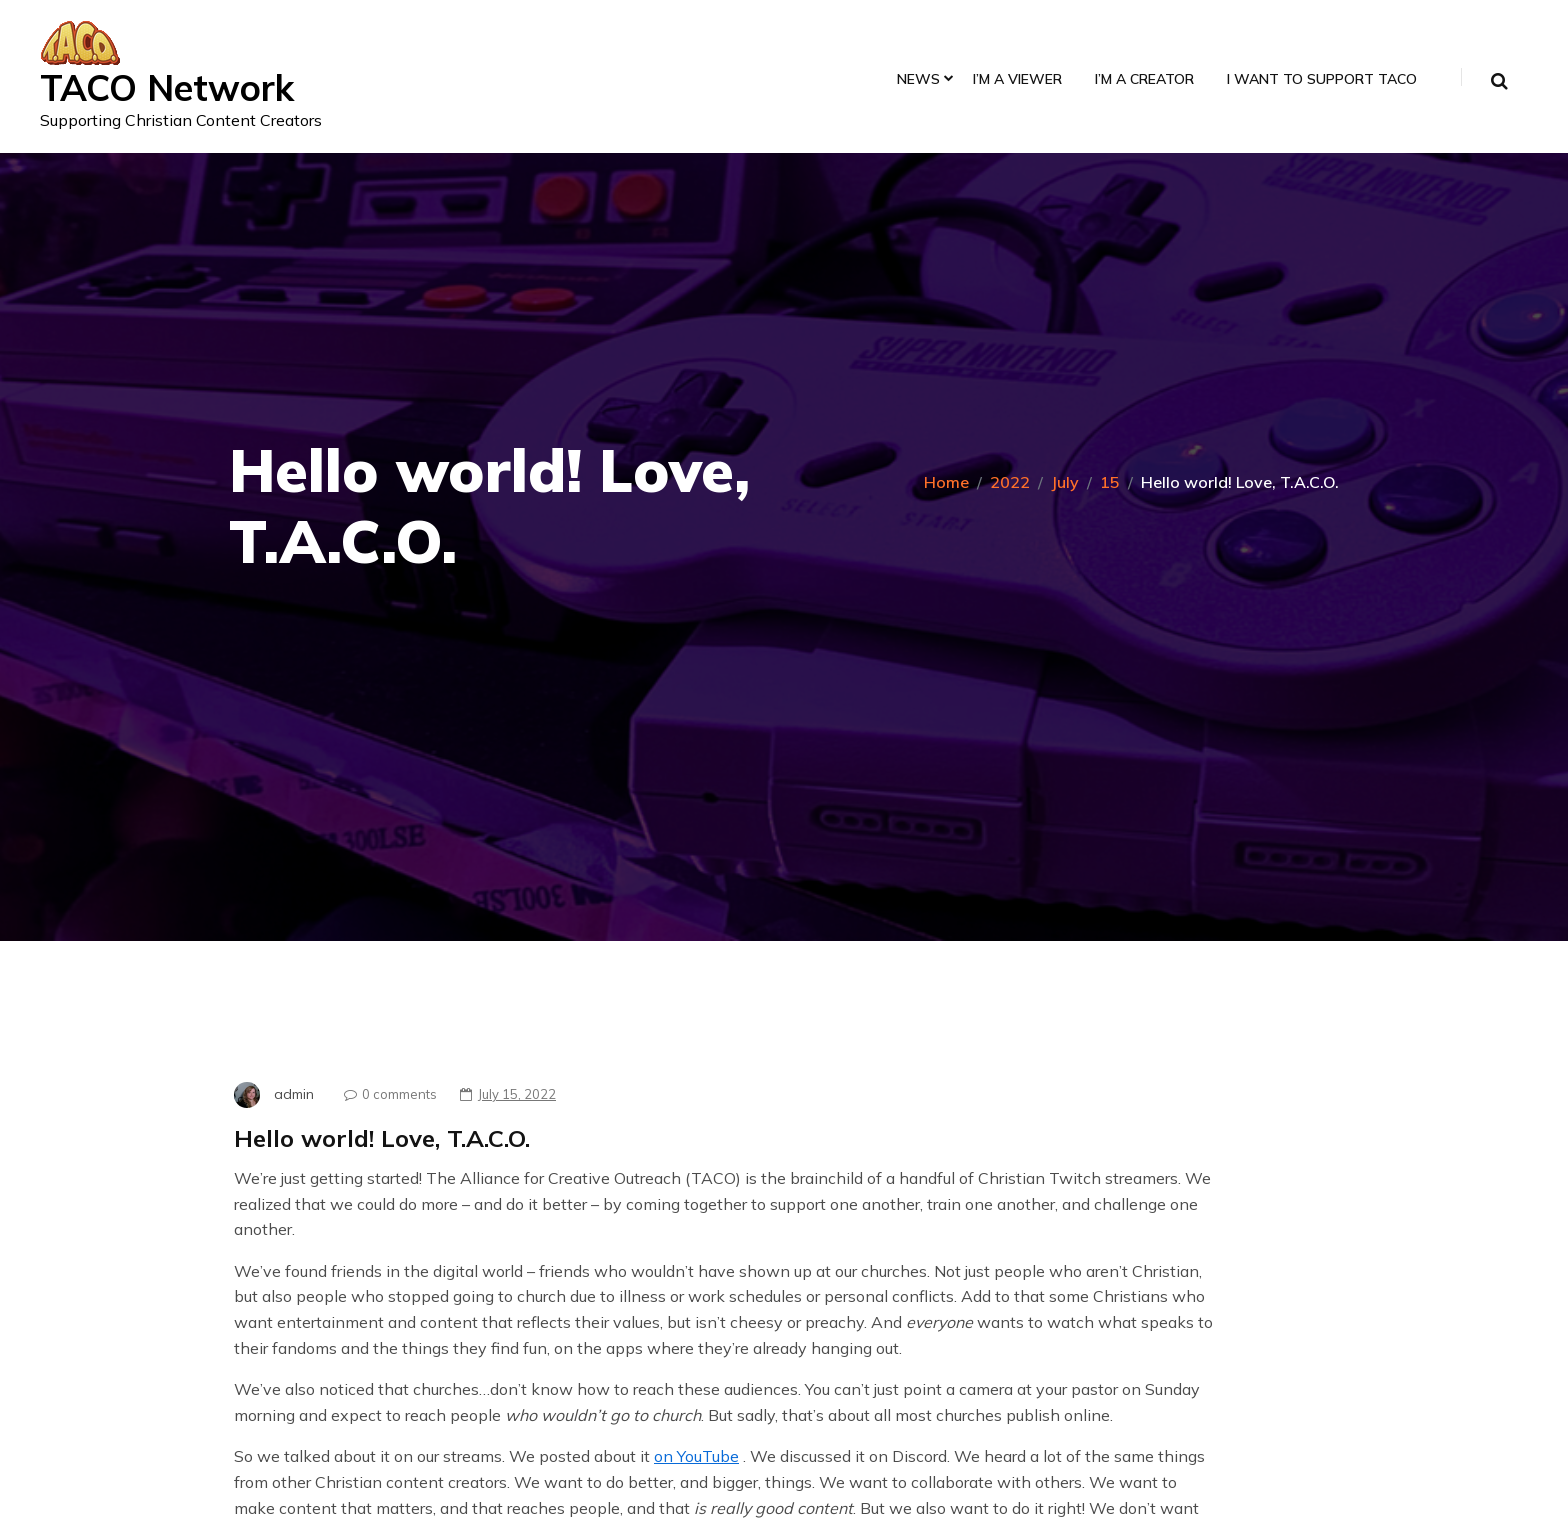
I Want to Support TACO (1322, 79)
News (918, 79)
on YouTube (696, 1456)
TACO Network (167, 87)
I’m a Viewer (1017, 79)
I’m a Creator (1144, 79)
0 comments (385, 1094)
